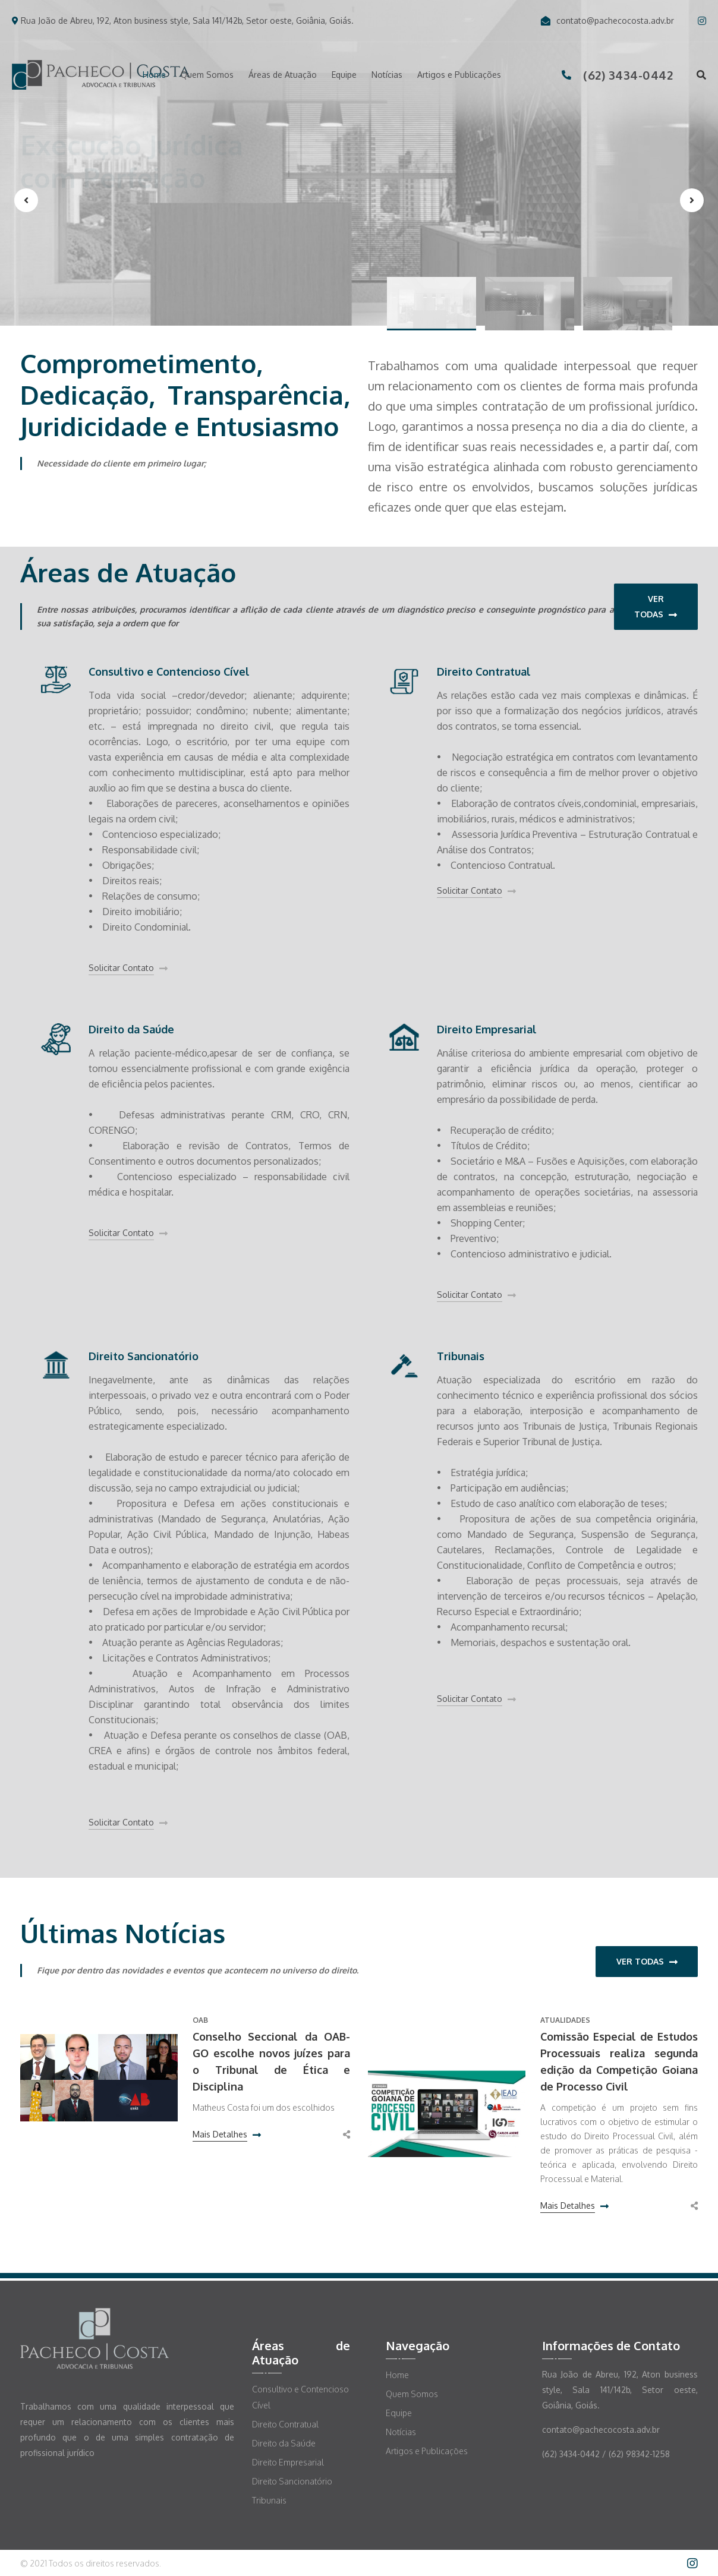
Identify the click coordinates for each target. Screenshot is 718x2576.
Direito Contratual (484, 671)
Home (154, 75)
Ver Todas (655, 607)
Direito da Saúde (131, 1029)
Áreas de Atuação (282, 75)
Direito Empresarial (487, 1029)
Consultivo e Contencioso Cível (169, 671)
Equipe (344, 75)
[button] (431, 303)
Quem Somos (207, 75)
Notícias (386, 75)
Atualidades (565, 2020)
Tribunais (460, 1356)
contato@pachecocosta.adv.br (607, 20)
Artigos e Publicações (459, 75)
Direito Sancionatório (144, 1356)
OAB (200, 2020)
